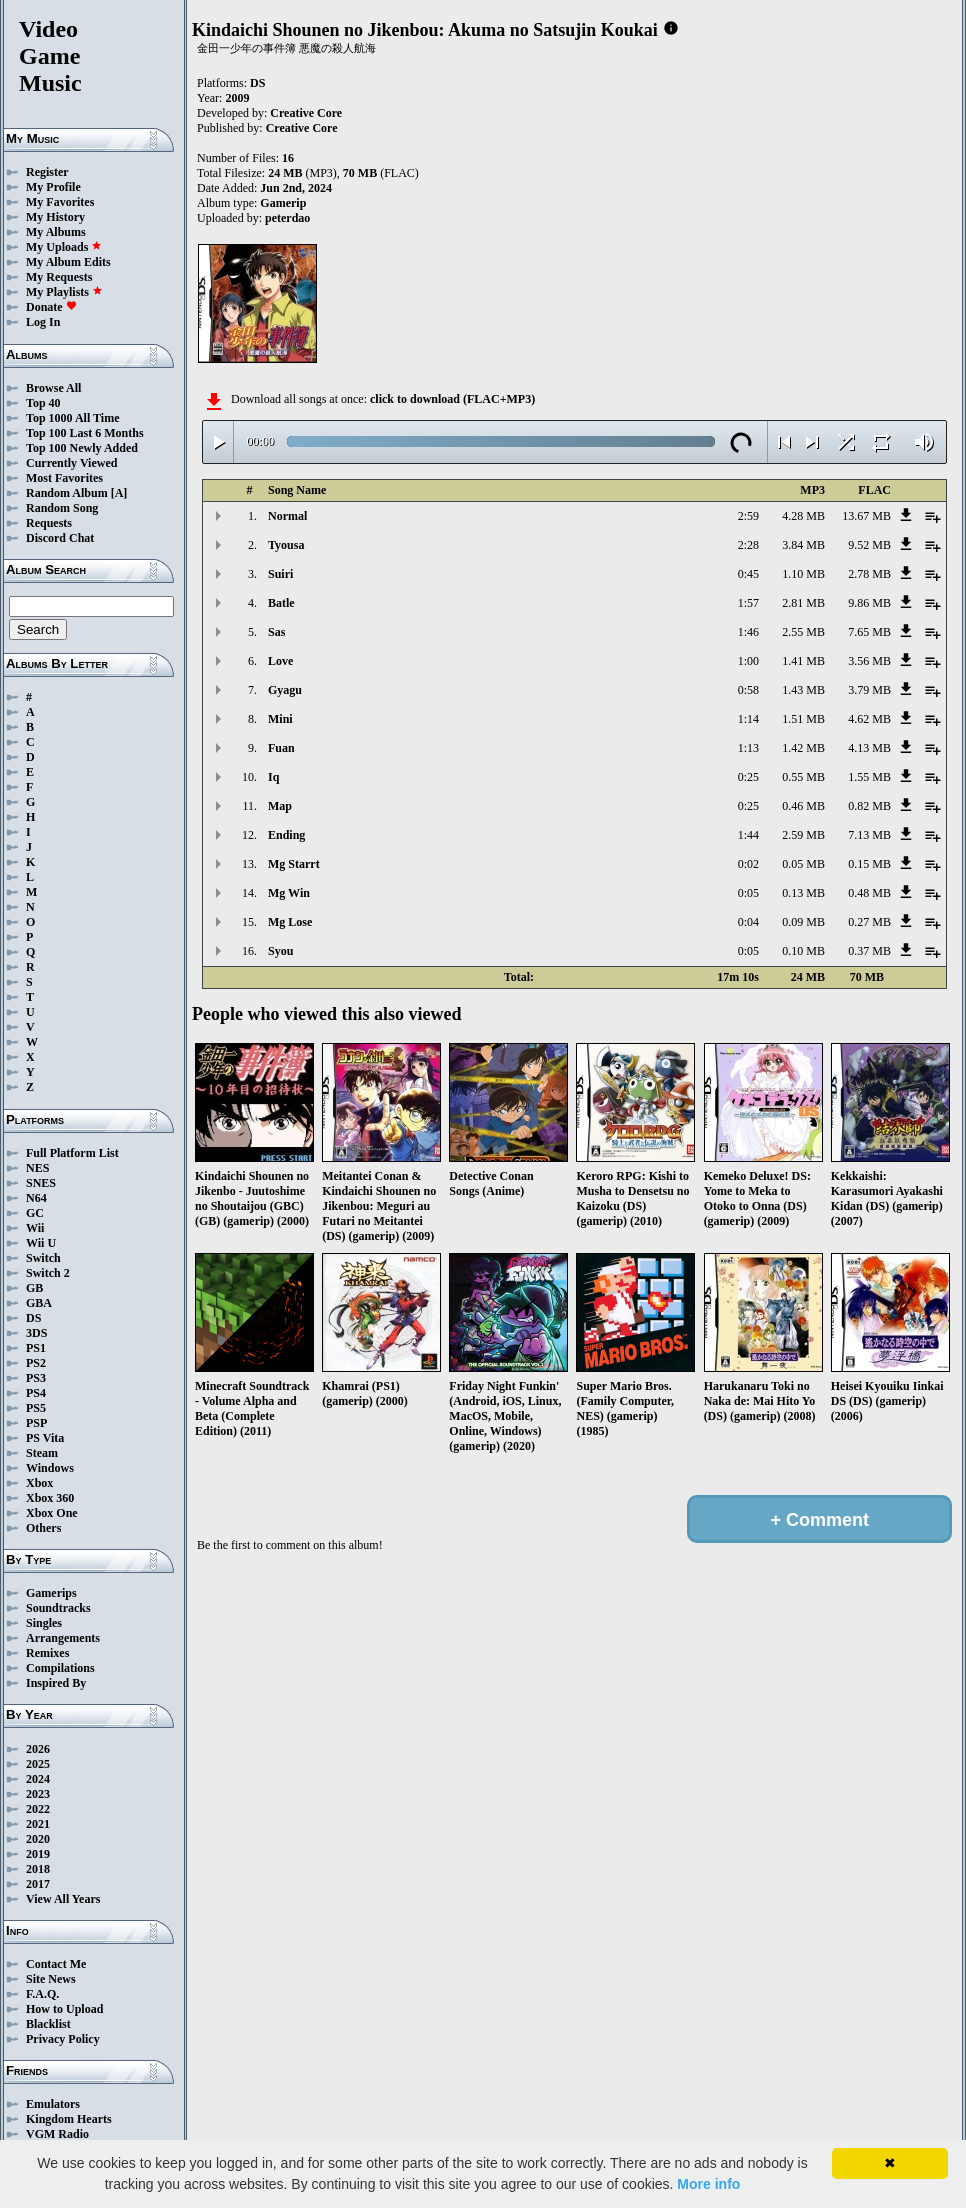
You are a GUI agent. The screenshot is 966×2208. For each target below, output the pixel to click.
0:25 (748, 777)
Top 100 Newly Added (82, 448)
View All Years (63, 1899)
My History (55, 217)
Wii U (41, 1243)
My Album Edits (68, 262)
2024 (38, 1779)
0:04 (748, 922)
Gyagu (285, 690)
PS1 (36, 1348)
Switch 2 (48, 1273)
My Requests (59, 277)
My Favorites (60, 202)
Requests (49, 523)
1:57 (748, 603)
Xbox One (52, 1513)
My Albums (56, 232)
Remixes (47, 1653)
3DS (36, 1333)
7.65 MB (869, 632)
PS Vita (45, 1438)
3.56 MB (869, 661)
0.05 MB (803, 864)
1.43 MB (803, 690)
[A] (119, 493)
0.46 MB (803, 806)
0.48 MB (869, 893)
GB (34, 1288)
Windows (50, 1468)
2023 (38, 1794)
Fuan (281, 748)
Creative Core (306, 113)
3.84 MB (803, 545)
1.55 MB (869, 777)
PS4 (36, 1393)
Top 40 (43, 403)
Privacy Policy (63, 2039)
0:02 (748, 864)
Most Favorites (64, 478)
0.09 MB (803, 922)
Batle (281, 603)
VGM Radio (57, 2134)
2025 (38, 1764)
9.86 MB (869, 603)
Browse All (53, 388)
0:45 (748, 574)
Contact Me (56, 1964)
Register (47, 172)
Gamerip (283, 203)
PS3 (36, 1378)
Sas (276, 632)
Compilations (60, 1668)
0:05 (748, 893)
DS (33, 1318)
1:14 (748, 719)
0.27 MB (869, 922)
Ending (286, 835)
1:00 (748, 661)
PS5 (36, 1408)
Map (280, 806)
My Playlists (64, 292)
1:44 (748, 835)
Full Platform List (72, 1153)
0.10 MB (803, 951)
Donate (51, 307)
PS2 (36, 1363)
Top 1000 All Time (72, 418)
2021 (38, 1824)
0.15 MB (869, 864)
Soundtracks (58, 1608)
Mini (280, 719)
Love (280, 661)
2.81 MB (803, 603)
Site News (51, 1979)
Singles (44, 1623)
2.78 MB (869, 574)
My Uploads (64, 247)
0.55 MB (803, 777)
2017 (38, 1884)
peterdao (287, 218)
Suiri (280, 574)
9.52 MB (869, 545)
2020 (38, 1839)
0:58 (748, 690)
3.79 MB (869, 690)
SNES (41, 1183)
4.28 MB (803, 516)
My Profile (53, 187)
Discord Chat (60, 538)
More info (708, 2184)
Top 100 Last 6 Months (85, 433)
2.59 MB (803, 835)
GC (35, 1213)
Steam (42, 1453)
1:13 (748, 748)
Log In (43, 322)
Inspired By (56, 1683)
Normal (287, 516)
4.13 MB (869, 748)
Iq (273, 777)
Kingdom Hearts (69, 2119)
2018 (38, 1869)
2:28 (748, 545)
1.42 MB (803, 748)
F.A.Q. (42, 1994)
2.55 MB (803, 632)
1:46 (748, 632)
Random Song (62, 508)
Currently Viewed (71, 463)
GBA (39, 1303)
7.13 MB (869, 835)
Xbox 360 (50, 1498)
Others (43, 1528)
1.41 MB (803, 661)
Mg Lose (290, 922)
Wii (35, 1228)
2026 (38, 1749)
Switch (43, 1258)
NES (37, 1168)
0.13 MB (803, 893)
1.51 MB (803, 719)
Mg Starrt (294, 864)
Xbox (39, 1483)
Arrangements (63, 1638)
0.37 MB (869, 951)
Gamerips (51, 1593)
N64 (36, 1198)
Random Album (67, 493)
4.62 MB (869, 719)
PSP (36, 1423)
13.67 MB (866, 516)
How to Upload (64, 2009)
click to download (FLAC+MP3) (452, 399)
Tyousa (286, 545)
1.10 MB (803, 574)
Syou (280, 951)
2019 (38, 1854)
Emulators (53, 2104)
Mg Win (289, 893)
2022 (38, 1809)
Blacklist (48, 2024)
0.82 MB (869, 806)
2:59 (748, 516)
